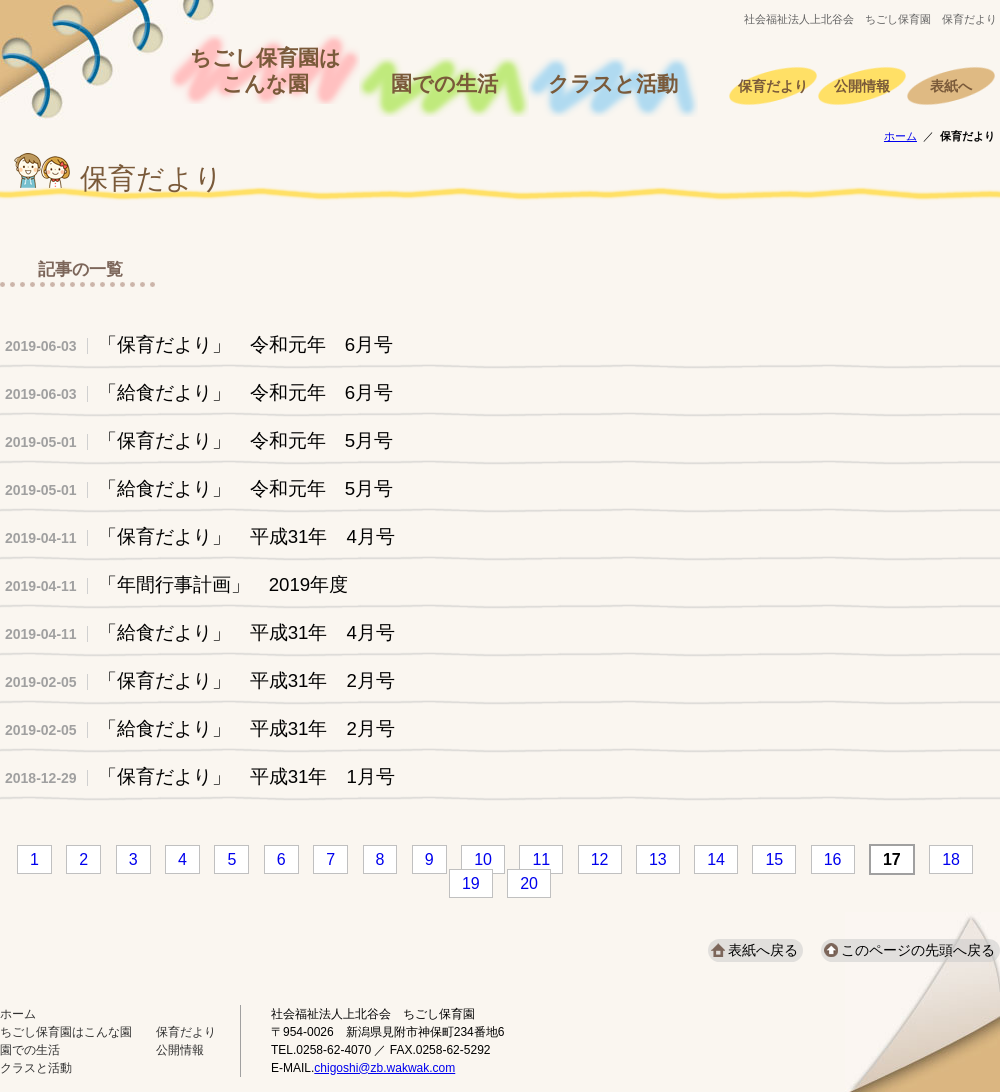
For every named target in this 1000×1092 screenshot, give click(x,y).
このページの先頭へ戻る (918, 950)
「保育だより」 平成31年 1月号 (200, 776)
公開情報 (862, 86)
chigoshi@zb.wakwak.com (384, 1068)
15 (774, 859)
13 (658, 859)
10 (483, 859)
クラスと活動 (613, 84)
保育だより (773, 86)
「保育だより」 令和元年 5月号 (199, 440)
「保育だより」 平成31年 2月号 (200, 680)
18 (951, 859)
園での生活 (444, 84)
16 (833, 859)
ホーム (900, 136)
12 (600, 859)
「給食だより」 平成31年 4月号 (200, 632)
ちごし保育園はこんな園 (265, 71)
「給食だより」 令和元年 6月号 (199, 392)
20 (529, 883)
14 (716, 859)
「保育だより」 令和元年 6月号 (199, 344)
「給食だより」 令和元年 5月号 (199, 488)
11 (541, 859)
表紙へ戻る (763, 950)
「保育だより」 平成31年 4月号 (200, 536)
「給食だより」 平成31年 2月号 (200, 728)
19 (471, 883)
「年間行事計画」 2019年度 (186, 584)
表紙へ (951, 86)
